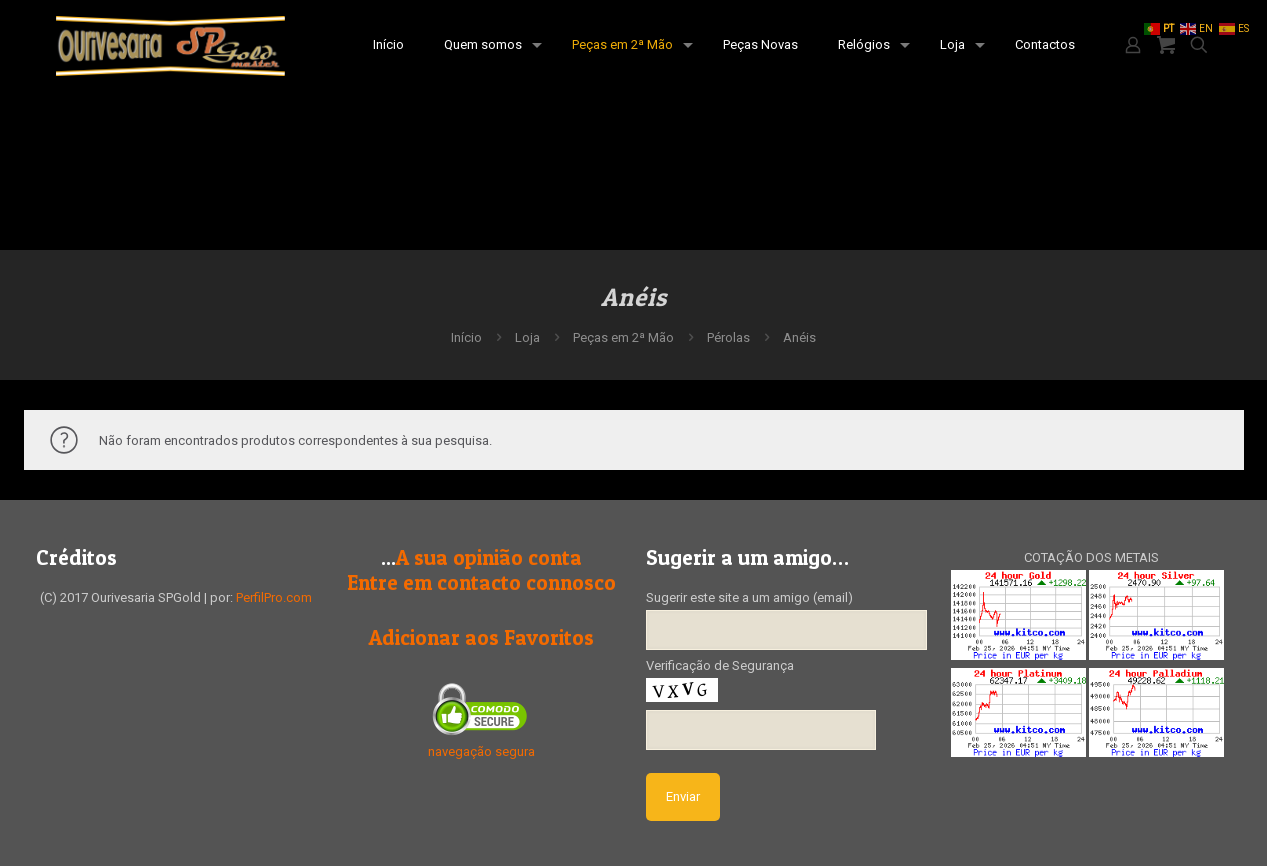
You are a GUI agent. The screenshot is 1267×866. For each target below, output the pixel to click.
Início (466, 337)
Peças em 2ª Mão (623, 337)
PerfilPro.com (274, 597)
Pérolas (728, 337)
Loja (527, 337)
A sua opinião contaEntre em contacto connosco (481, 570)
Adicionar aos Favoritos (481, 637)
